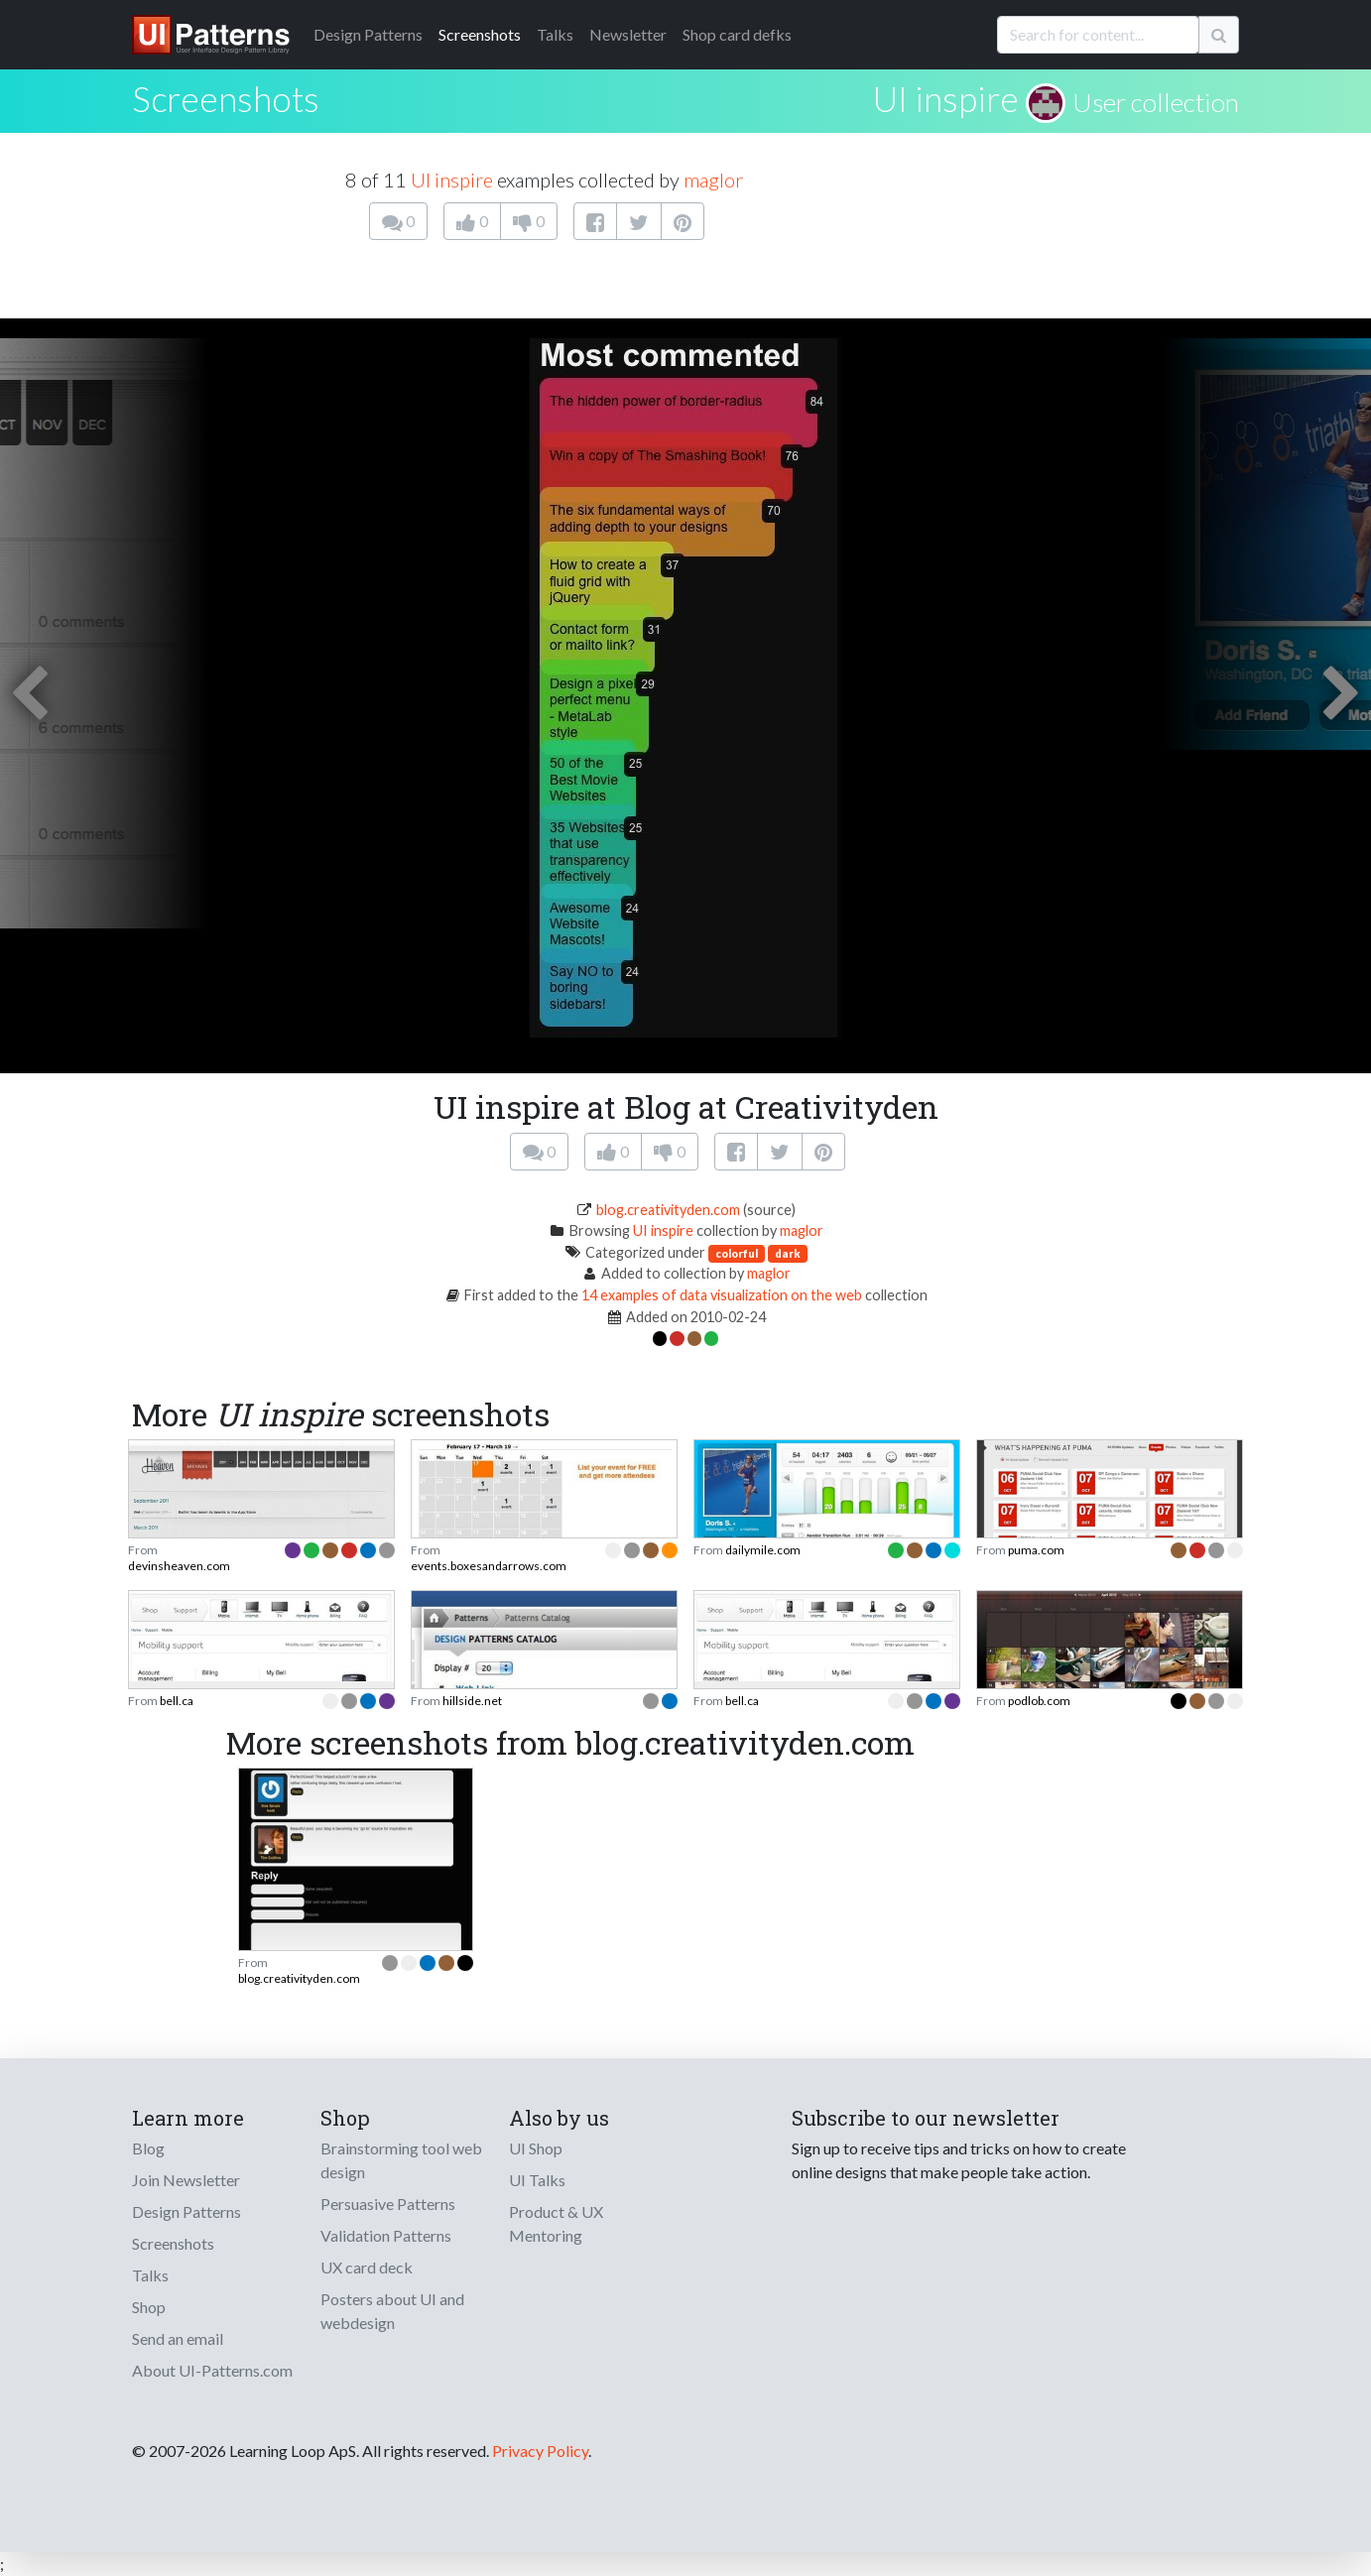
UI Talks (537, 2179)
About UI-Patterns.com (212, 2370)
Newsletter (628, 34)
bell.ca (176, 1700)
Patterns (368, 34)
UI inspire (946, 98)
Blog (148, 2148)
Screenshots (479, 34)
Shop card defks (737, 34)
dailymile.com (763, 1549)
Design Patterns (186, 2211)
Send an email (177, 2338)
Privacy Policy (540, 2450)
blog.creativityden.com (668, 1209)
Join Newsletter (186, 2179)
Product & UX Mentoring (556, 2223)
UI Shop (535, 2148)
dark (788, 1253)
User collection (1155, 102)
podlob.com (1039, 1700)
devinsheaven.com (179, 1565)
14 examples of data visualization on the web (721, 1295)
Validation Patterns (385, 2235)
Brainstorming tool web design (401, 2160)
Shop (149, 2306)
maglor (713, 179)
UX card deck (366, 2267)
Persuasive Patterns (387, 2203)
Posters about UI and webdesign (392, 2310)
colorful (736, 1253)
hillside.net (472, 1700)
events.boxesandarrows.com (488, 1565)
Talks (555, 34)
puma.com (1036, 1549)
